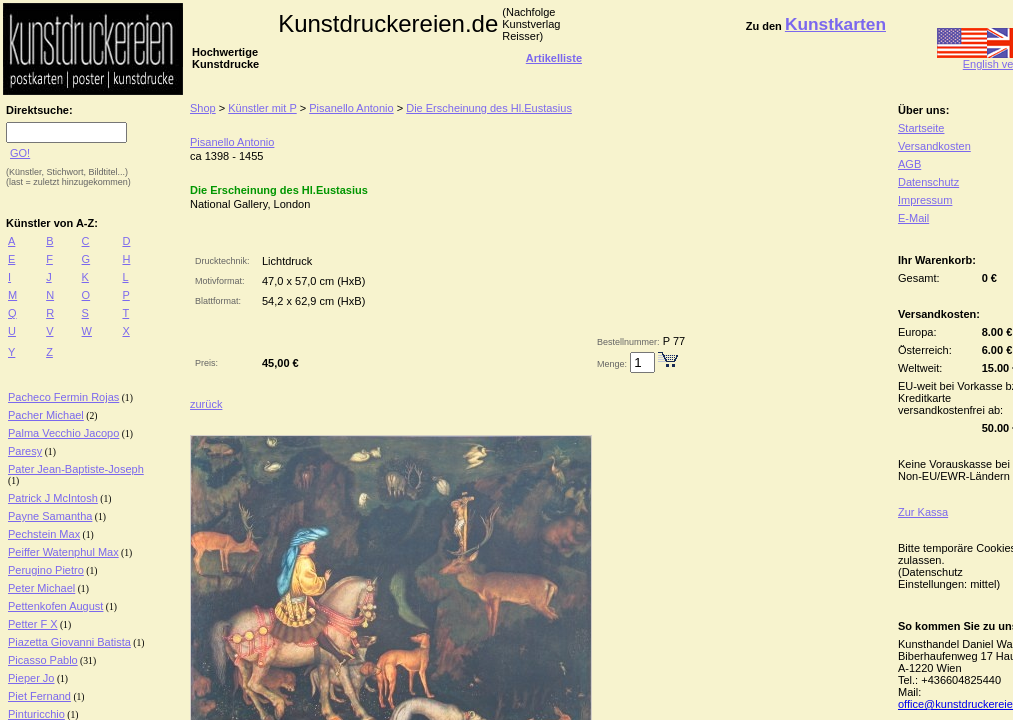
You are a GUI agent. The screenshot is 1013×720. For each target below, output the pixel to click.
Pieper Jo (31, 678)
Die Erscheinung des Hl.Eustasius (489, 108)
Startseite (921, 128)
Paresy (25, 451)
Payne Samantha (50, 516)
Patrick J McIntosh (53, 498)
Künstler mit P (262, 108)
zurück (206, 404)
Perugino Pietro (46, 570)
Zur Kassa (923, 512)
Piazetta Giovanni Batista (69, 642)
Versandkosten (934, 146)
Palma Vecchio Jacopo (63, 433)
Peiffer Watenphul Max (63, 552)
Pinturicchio (36, 714)
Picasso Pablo (43, 660)
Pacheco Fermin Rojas (63, 397)
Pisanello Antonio (351, 108)
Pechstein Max (44, 534)
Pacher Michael (46, 415)
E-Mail (913, 218)
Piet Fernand (39, 696)
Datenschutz (928, 182)
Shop (203, 108)
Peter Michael (41, 588)
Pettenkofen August (55, 606)
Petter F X (33, 624)
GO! (20, 153)
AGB (909, 164)
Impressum (925, 200)
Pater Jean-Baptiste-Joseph (76, 469)
